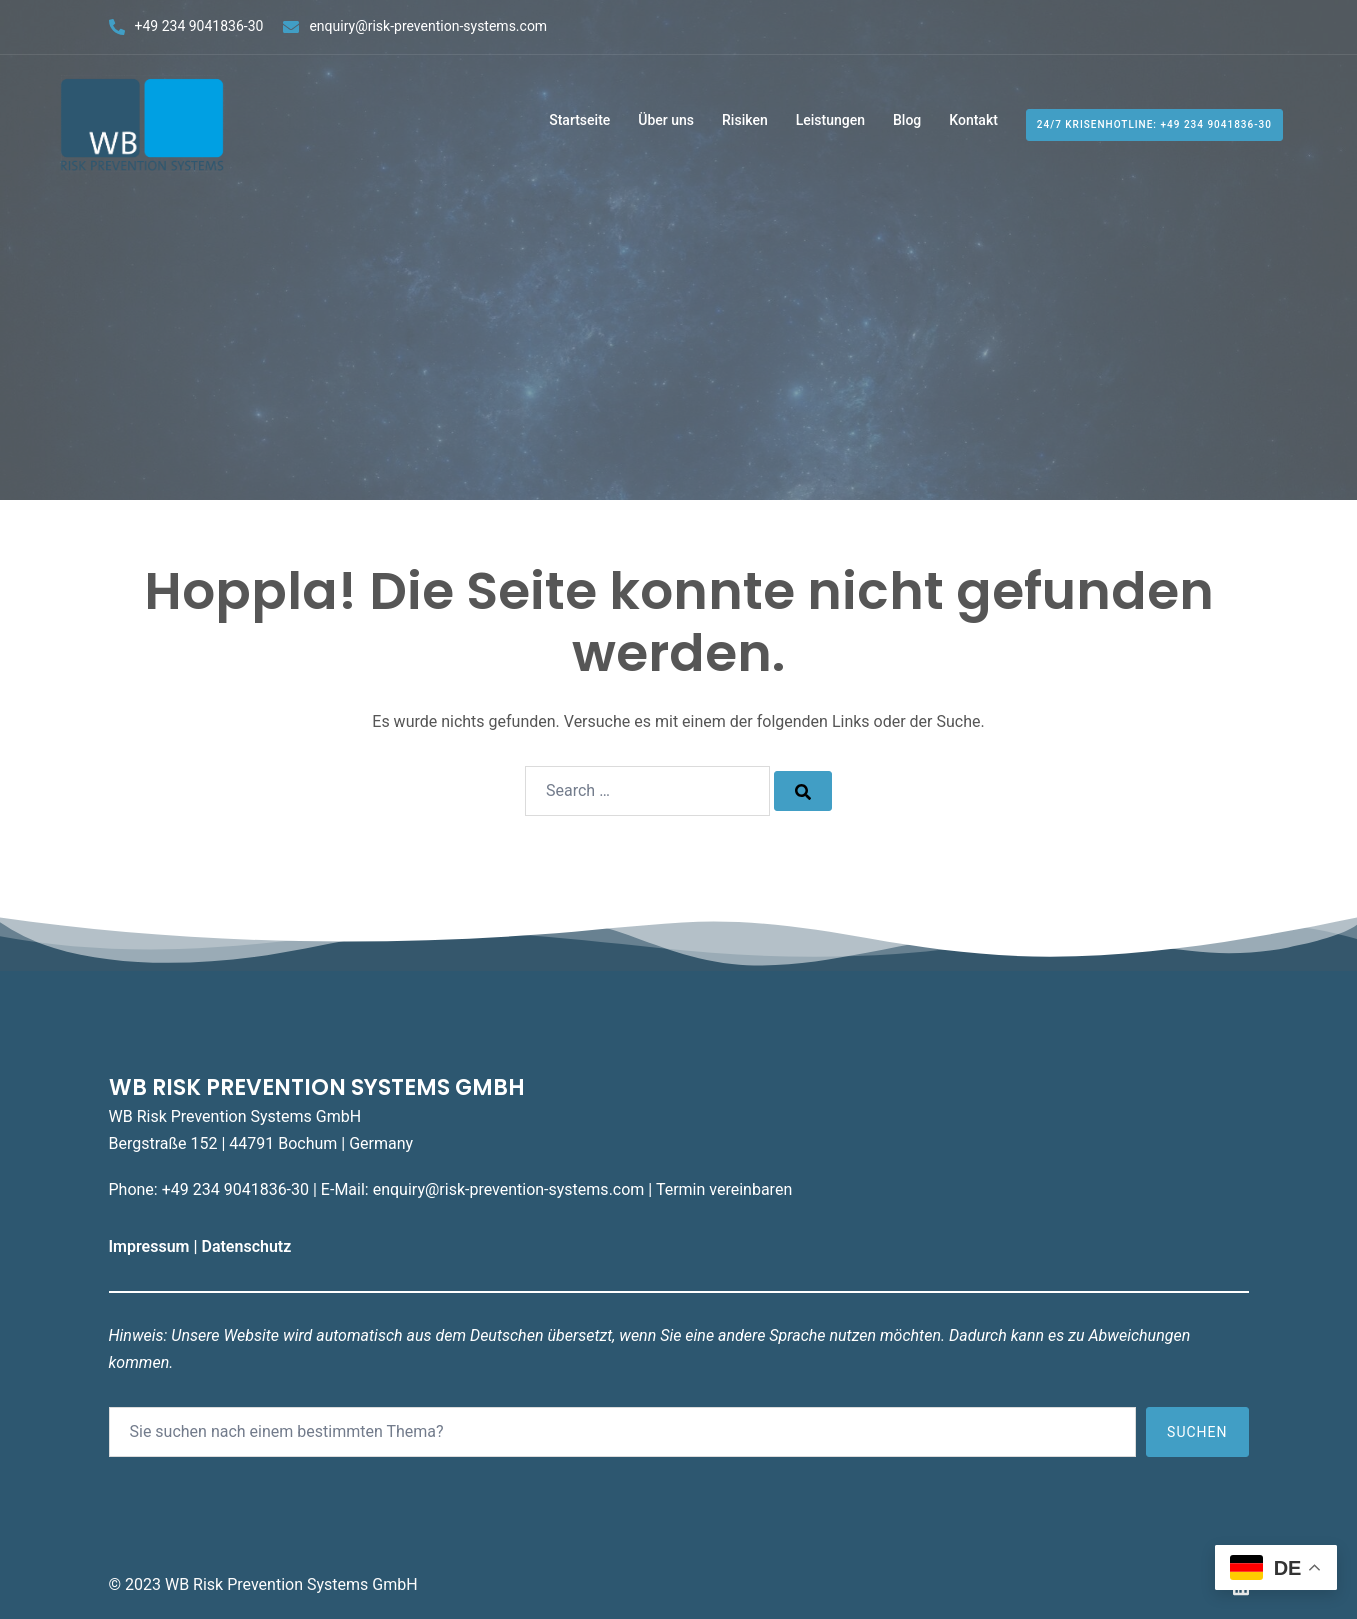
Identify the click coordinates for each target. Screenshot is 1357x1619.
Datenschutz (248, 1246)
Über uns (666, 120)
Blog (907, 120)
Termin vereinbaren (724, 1189)
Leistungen (830, 120)
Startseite (579, 120)
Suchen (1197, 1432)
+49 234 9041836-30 (199, 26)
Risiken (745, 120)
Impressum (151, 1246)
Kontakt (973, 120)
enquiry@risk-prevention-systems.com (428, 26)
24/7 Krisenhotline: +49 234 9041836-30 (1154, 124)
